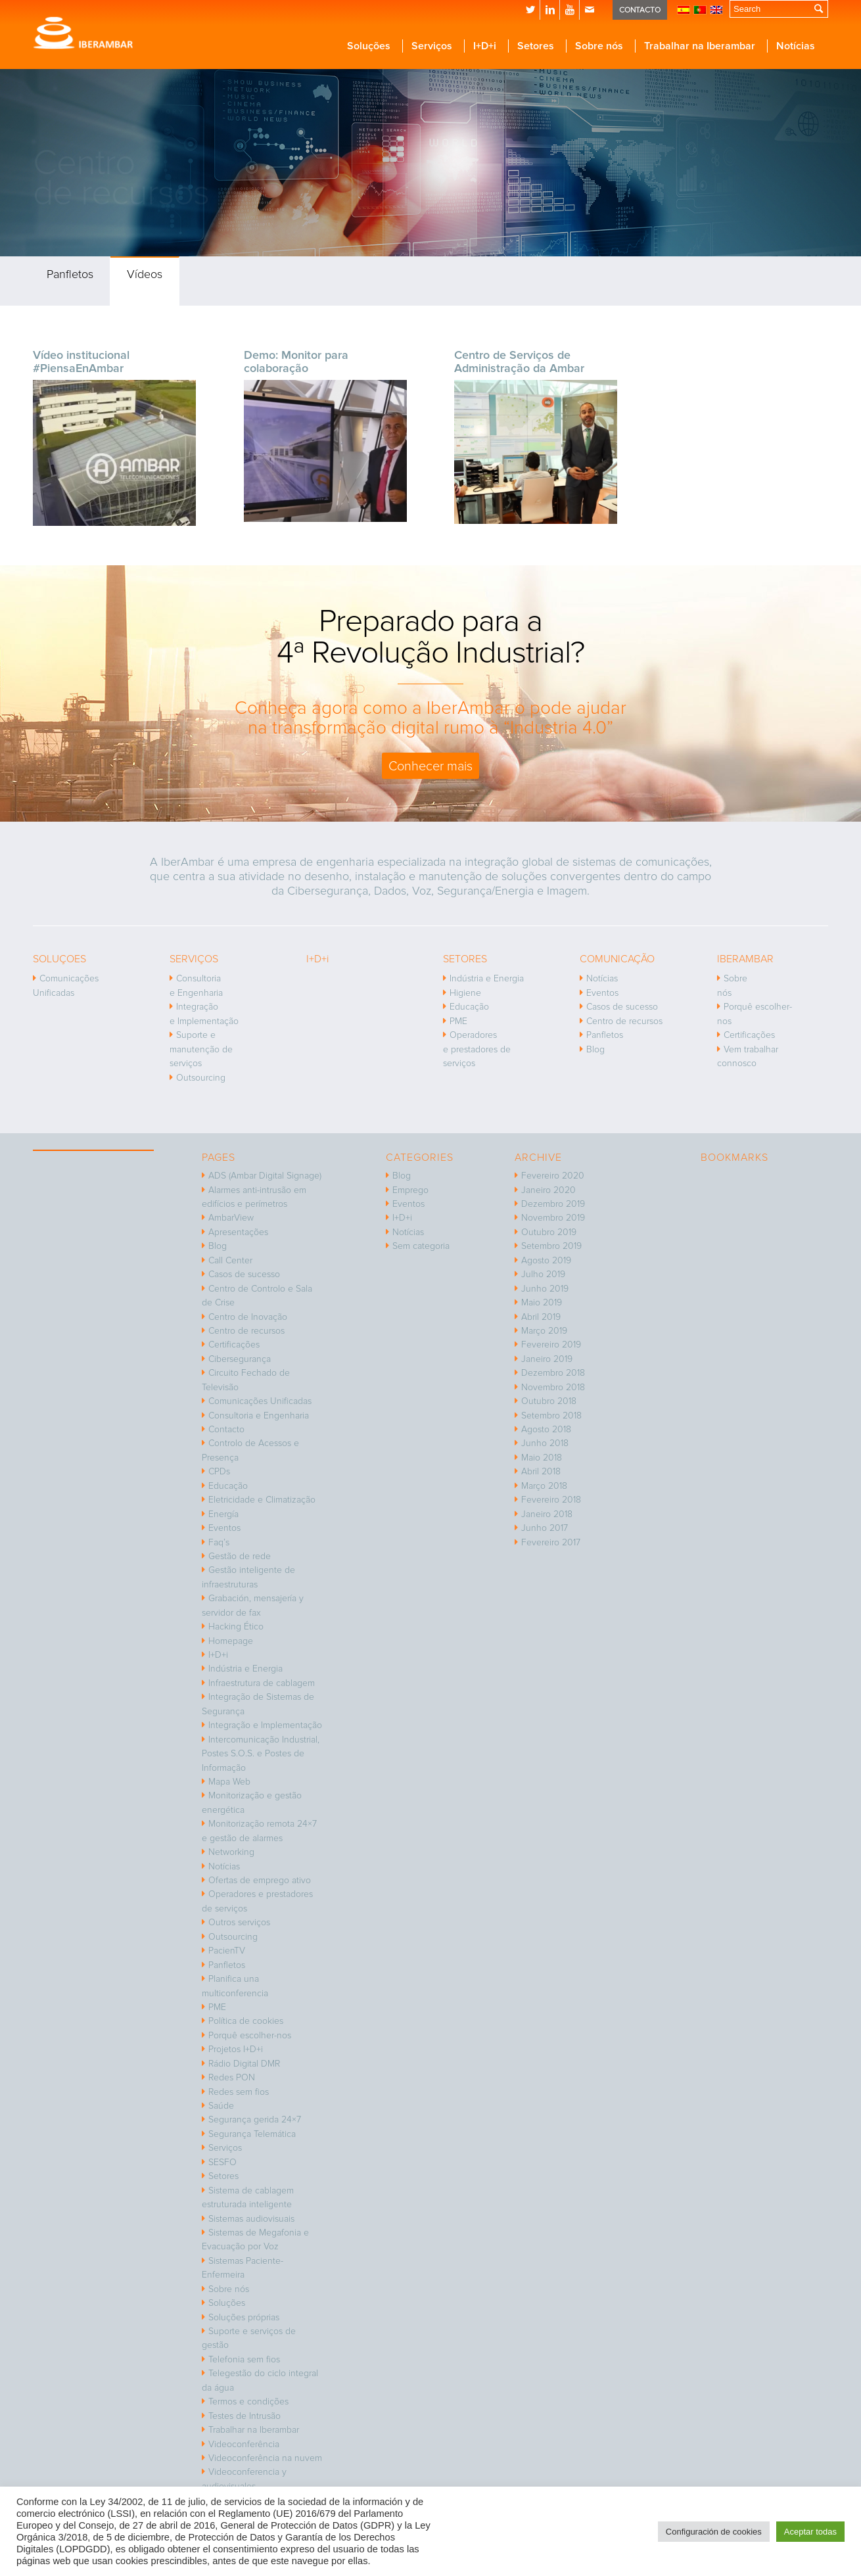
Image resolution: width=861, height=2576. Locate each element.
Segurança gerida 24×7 (254, 2119)
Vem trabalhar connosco (747, 1056)
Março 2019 (544, 1330)
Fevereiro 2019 (551, 1344)
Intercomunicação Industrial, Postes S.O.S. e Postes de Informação (260, 1753)
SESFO (222, 2162)
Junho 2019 (545, 1288)
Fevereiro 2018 (551, 1499)
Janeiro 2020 (548, 1190)
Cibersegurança (239, 1359)
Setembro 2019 (551, 1246)
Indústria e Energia (487, 978)
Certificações (749, 1035)
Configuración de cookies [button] (714, 2532)
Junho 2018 (545, 1443)
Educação (469, 1006)
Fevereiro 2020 (552, 1175)
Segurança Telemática (252, 2134)
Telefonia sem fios (244, 2359)
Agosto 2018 (546, 1429)
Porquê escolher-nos (754, 1013)
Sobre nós (732, 985)
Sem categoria (421, 1246)
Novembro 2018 (553, 1387)
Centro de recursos (624, 1021)
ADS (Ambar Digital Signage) (264, 1175)
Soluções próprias (243, 2317)
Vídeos (144, 274)
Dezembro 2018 (553, 1372)
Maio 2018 (541, 1457)
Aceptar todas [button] (810, 2532)
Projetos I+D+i (235, 2049)
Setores (223, 2176)
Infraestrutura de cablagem (261, 1683)
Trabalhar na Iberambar (253, 2429)
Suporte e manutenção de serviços (201, 1049)
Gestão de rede (239, 1556)
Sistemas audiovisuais (251, 2218)
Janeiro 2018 (546, 1514)
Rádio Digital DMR (244, 2063)
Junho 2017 (544, 1528)
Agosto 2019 (546, 1260)
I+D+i (218, 1654)
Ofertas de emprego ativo (259, 1880)
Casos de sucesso (622, 1006)
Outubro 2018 (548, 1401)
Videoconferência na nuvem (265, 2458)
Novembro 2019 (553, 1217)
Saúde (221, 2105)
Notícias (602, 978)
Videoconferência (243, 2444)
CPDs (219, 1471)
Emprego (410, 1190)
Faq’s (218, 1542)
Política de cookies (245, 2020)
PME (458, 1021)
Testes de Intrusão (244, 2416)
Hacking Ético (236, 1626)
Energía (223, 1514)
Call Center (230, 1260)
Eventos (602, 992)
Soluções (226, 2302)
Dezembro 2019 (553, 1203)
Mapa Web (229, 1781)
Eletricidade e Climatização (261, 1499)
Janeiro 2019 (546, 1359)
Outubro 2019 (548, 1232)
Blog (595, 1049)
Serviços (225, 2147)
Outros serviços (239, 1922)
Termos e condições (248, 2401)
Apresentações (238, 1232)
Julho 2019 (543, 1274)
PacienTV (226, 1950)
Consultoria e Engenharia (196, 985)
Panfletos (70, 274)
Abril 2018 (541, 1471)
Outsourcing (200, 1077)
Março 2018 (544, 1485)
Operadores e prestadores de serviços (477, 1049)
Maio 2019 (541, 1302)
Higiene (465, 992)
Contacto (226, 1429)
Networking (231, 1852)
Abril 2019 (541, 1317)
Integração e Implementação (204, 1013)
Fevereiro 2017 (550, 1542)
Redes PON (231, 2077)
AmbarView (231, 1217)
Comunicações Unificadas (66, 985)
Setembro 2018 (551, 1415)
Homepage (230, 1641)
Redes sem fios (238, 2091)
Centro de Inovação (247, 1317)
